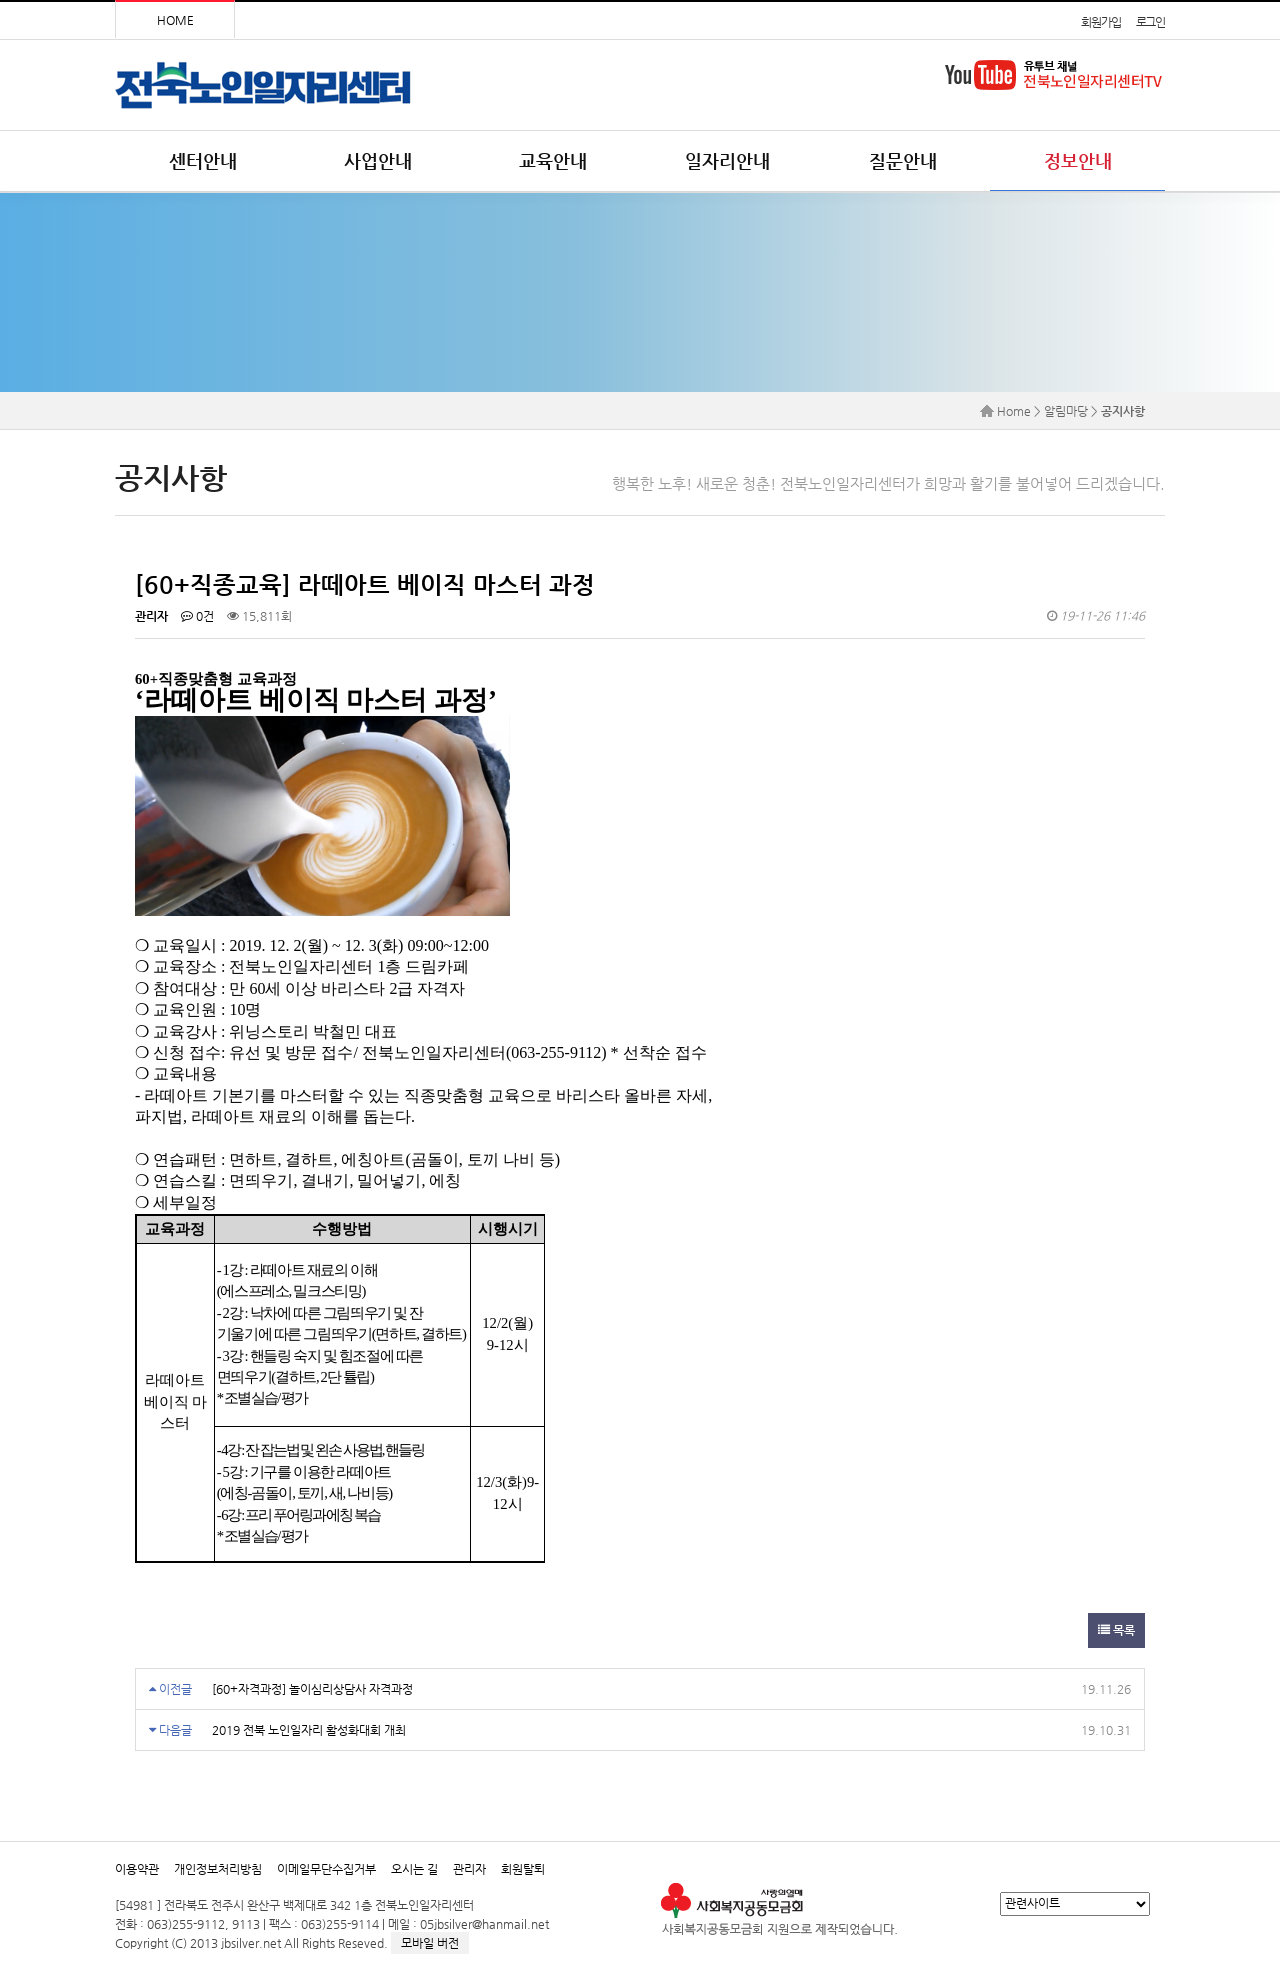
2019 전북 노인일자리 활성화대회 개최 (309, 1730)
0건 (197, 616)
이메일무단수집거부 (326, 1869)
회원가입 (1100, 22)
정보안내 (1078, 160)
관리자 (469, 1869)
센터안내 (203, 160)
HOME (175, 20)
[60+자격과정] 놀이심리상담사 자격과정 (312, 1689)
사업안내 (378, 160)
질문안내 (903, 160)
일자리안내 (727, 160)
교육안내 (553, 160)
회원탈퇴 (523, 1869)
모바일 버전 (430, 1943)
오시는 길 (414, 1869)
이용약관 (137, 1869)
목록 (1116, 1630)
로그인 (1150, 22)
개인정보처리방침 (218, 1869)
